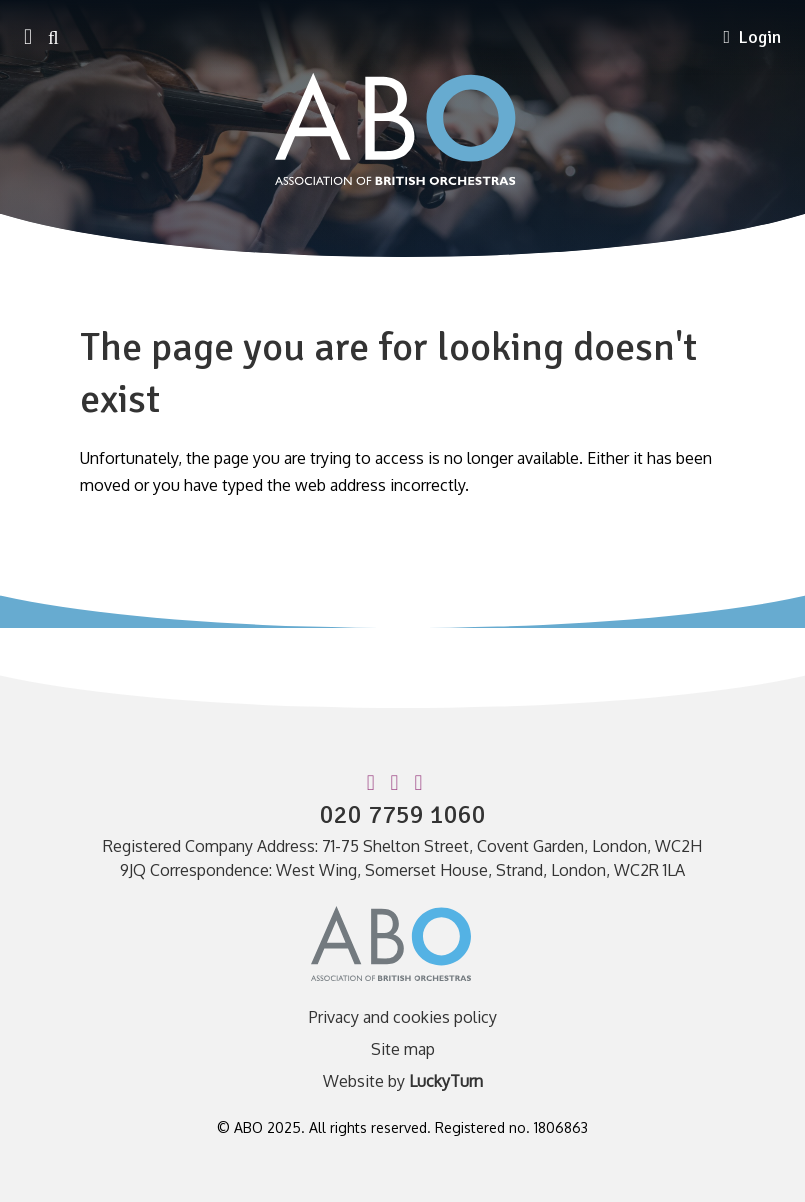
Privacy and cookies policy (403, 1017)
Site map (403, 1049)
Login (752, 37)
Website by (403, 1081)
